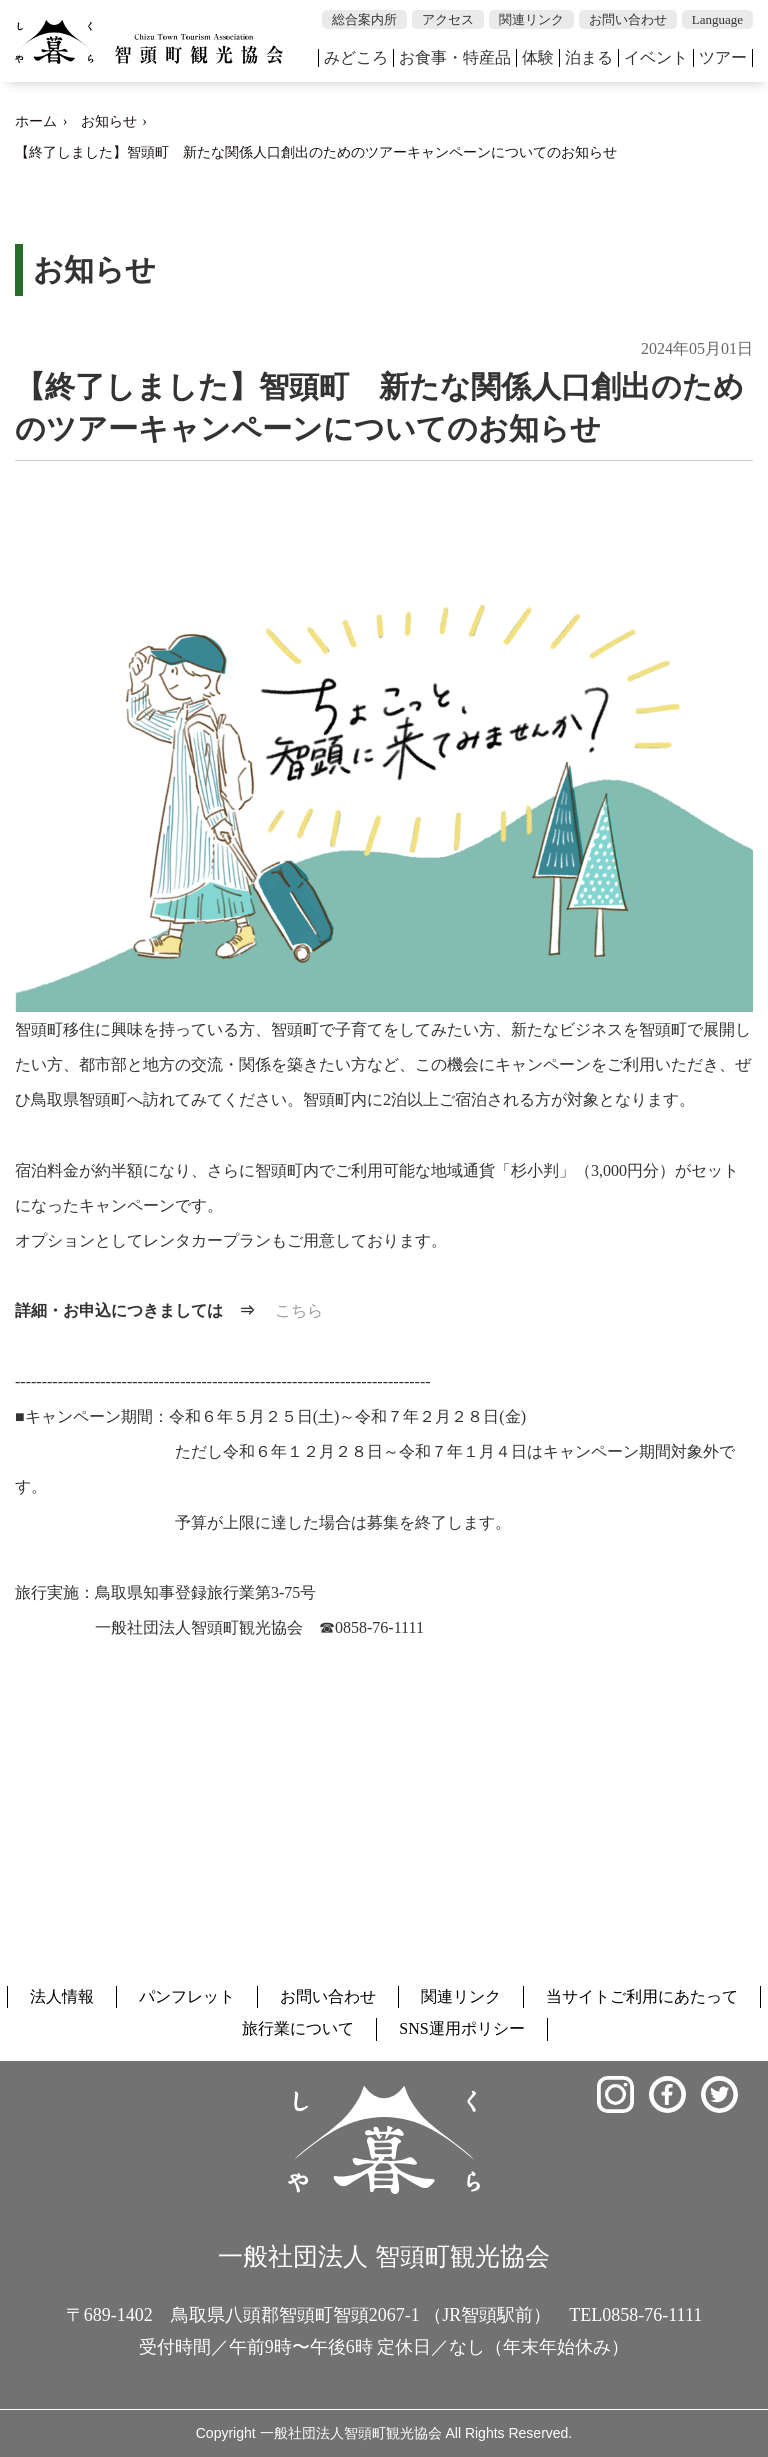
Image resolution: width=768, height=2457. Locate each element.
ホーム (36, 121)
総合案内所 (364, 19)
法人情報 (62, 1996)
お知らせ (109, 121)
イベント (656, 57)
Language (717, 19)
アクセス (448, 19)
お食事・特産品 (455, 57)
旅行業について (298, 2028)
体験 (538, 57)
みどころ (356, 57)
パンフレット (187, 1996)
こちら (299, 1310)
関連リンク (531, 19)
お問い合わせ (628, 19)
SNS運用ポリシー (461, 2028)
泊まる (589, 57)
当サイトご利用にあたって (642, 1996)
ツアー (723, 57)
